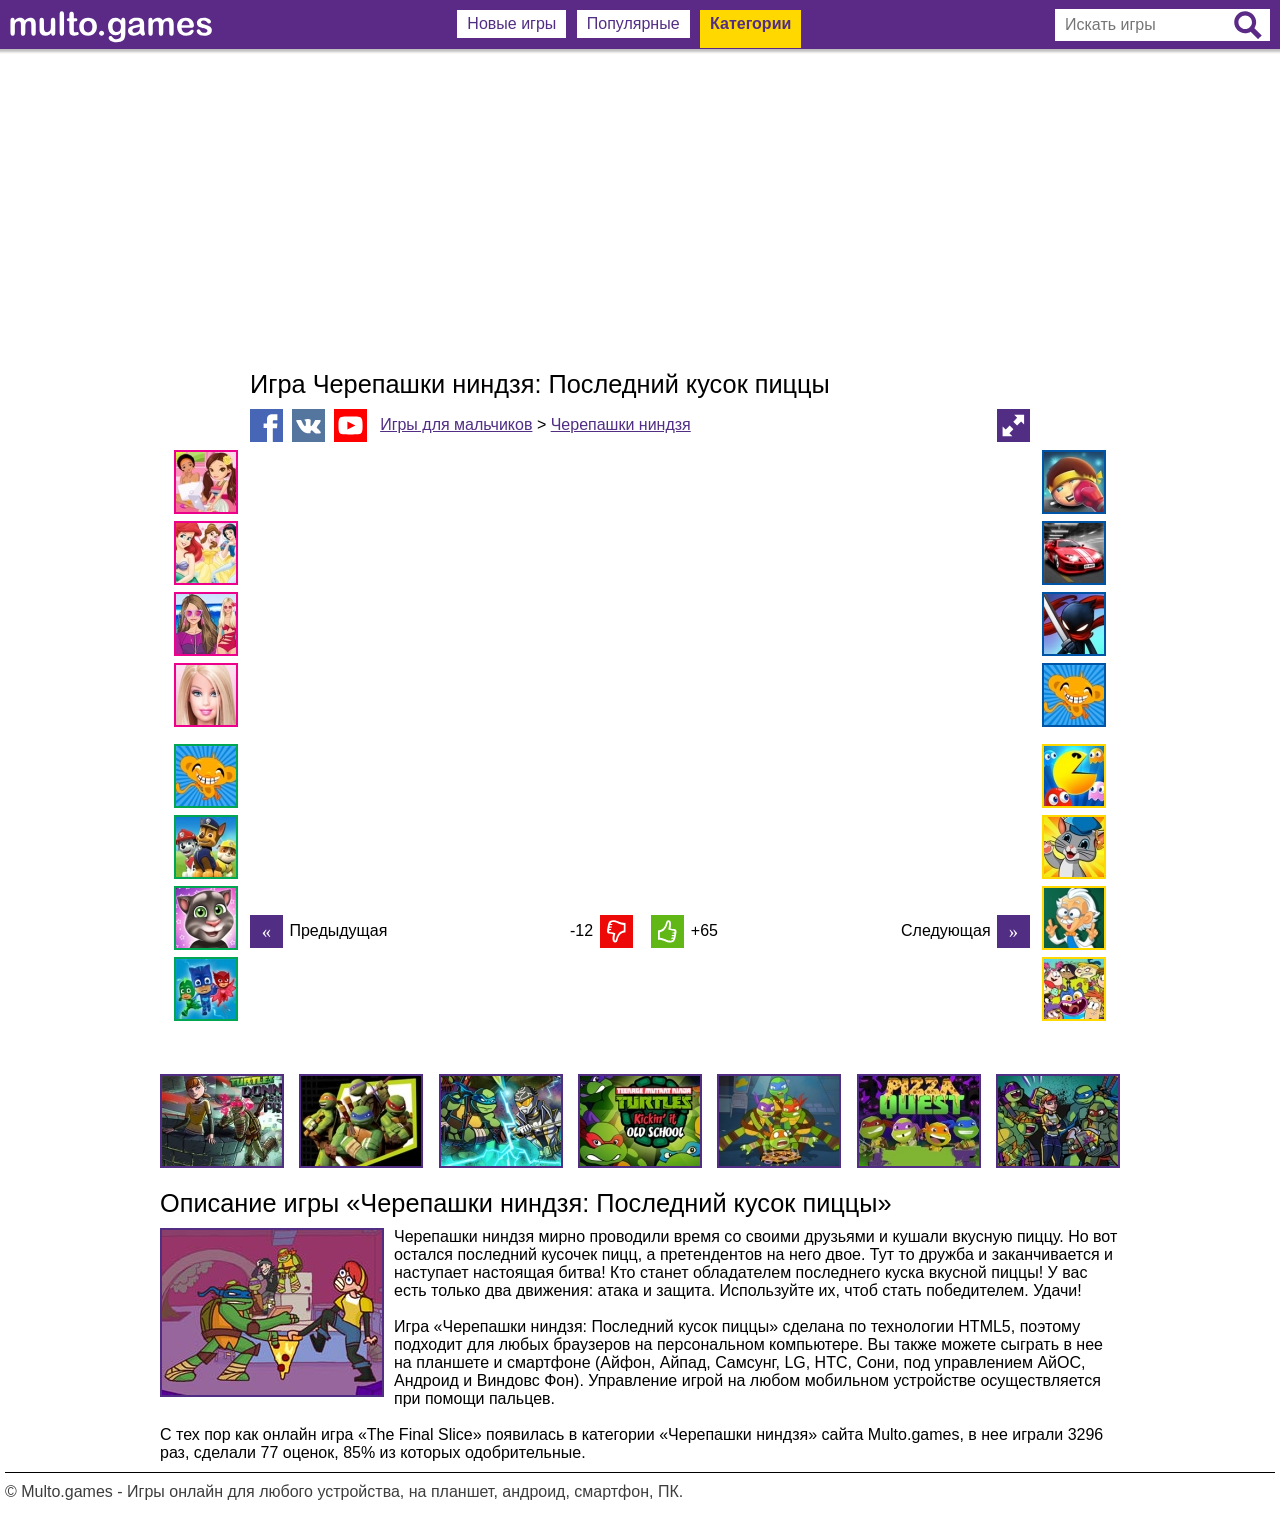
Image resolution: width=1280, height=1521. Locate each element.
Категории (750, 23)
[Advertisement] (640, 210)
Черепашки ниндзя (621, 424)
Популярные (633, 23)
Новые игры (511, 23)
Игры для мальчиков (456, 424)
